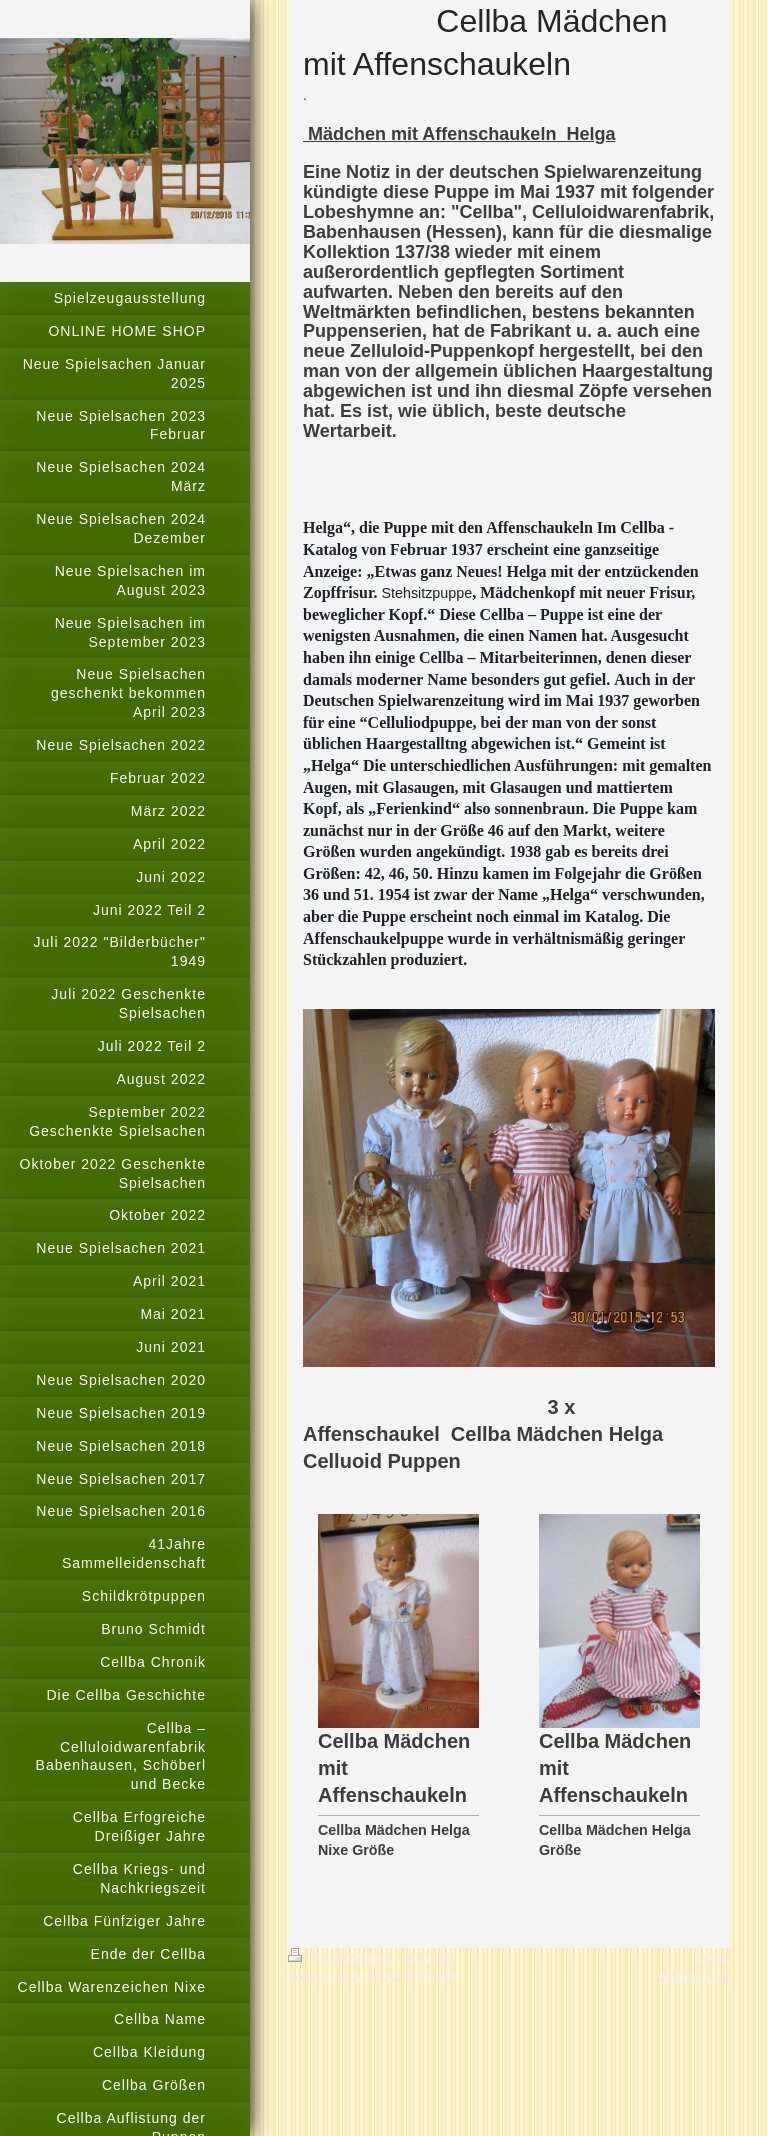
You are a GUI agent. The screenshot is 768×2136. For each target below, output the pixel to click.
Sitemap (428, 1957)
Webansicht (693, 1977)
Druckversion (341, 1957)
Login (713, 1957)
